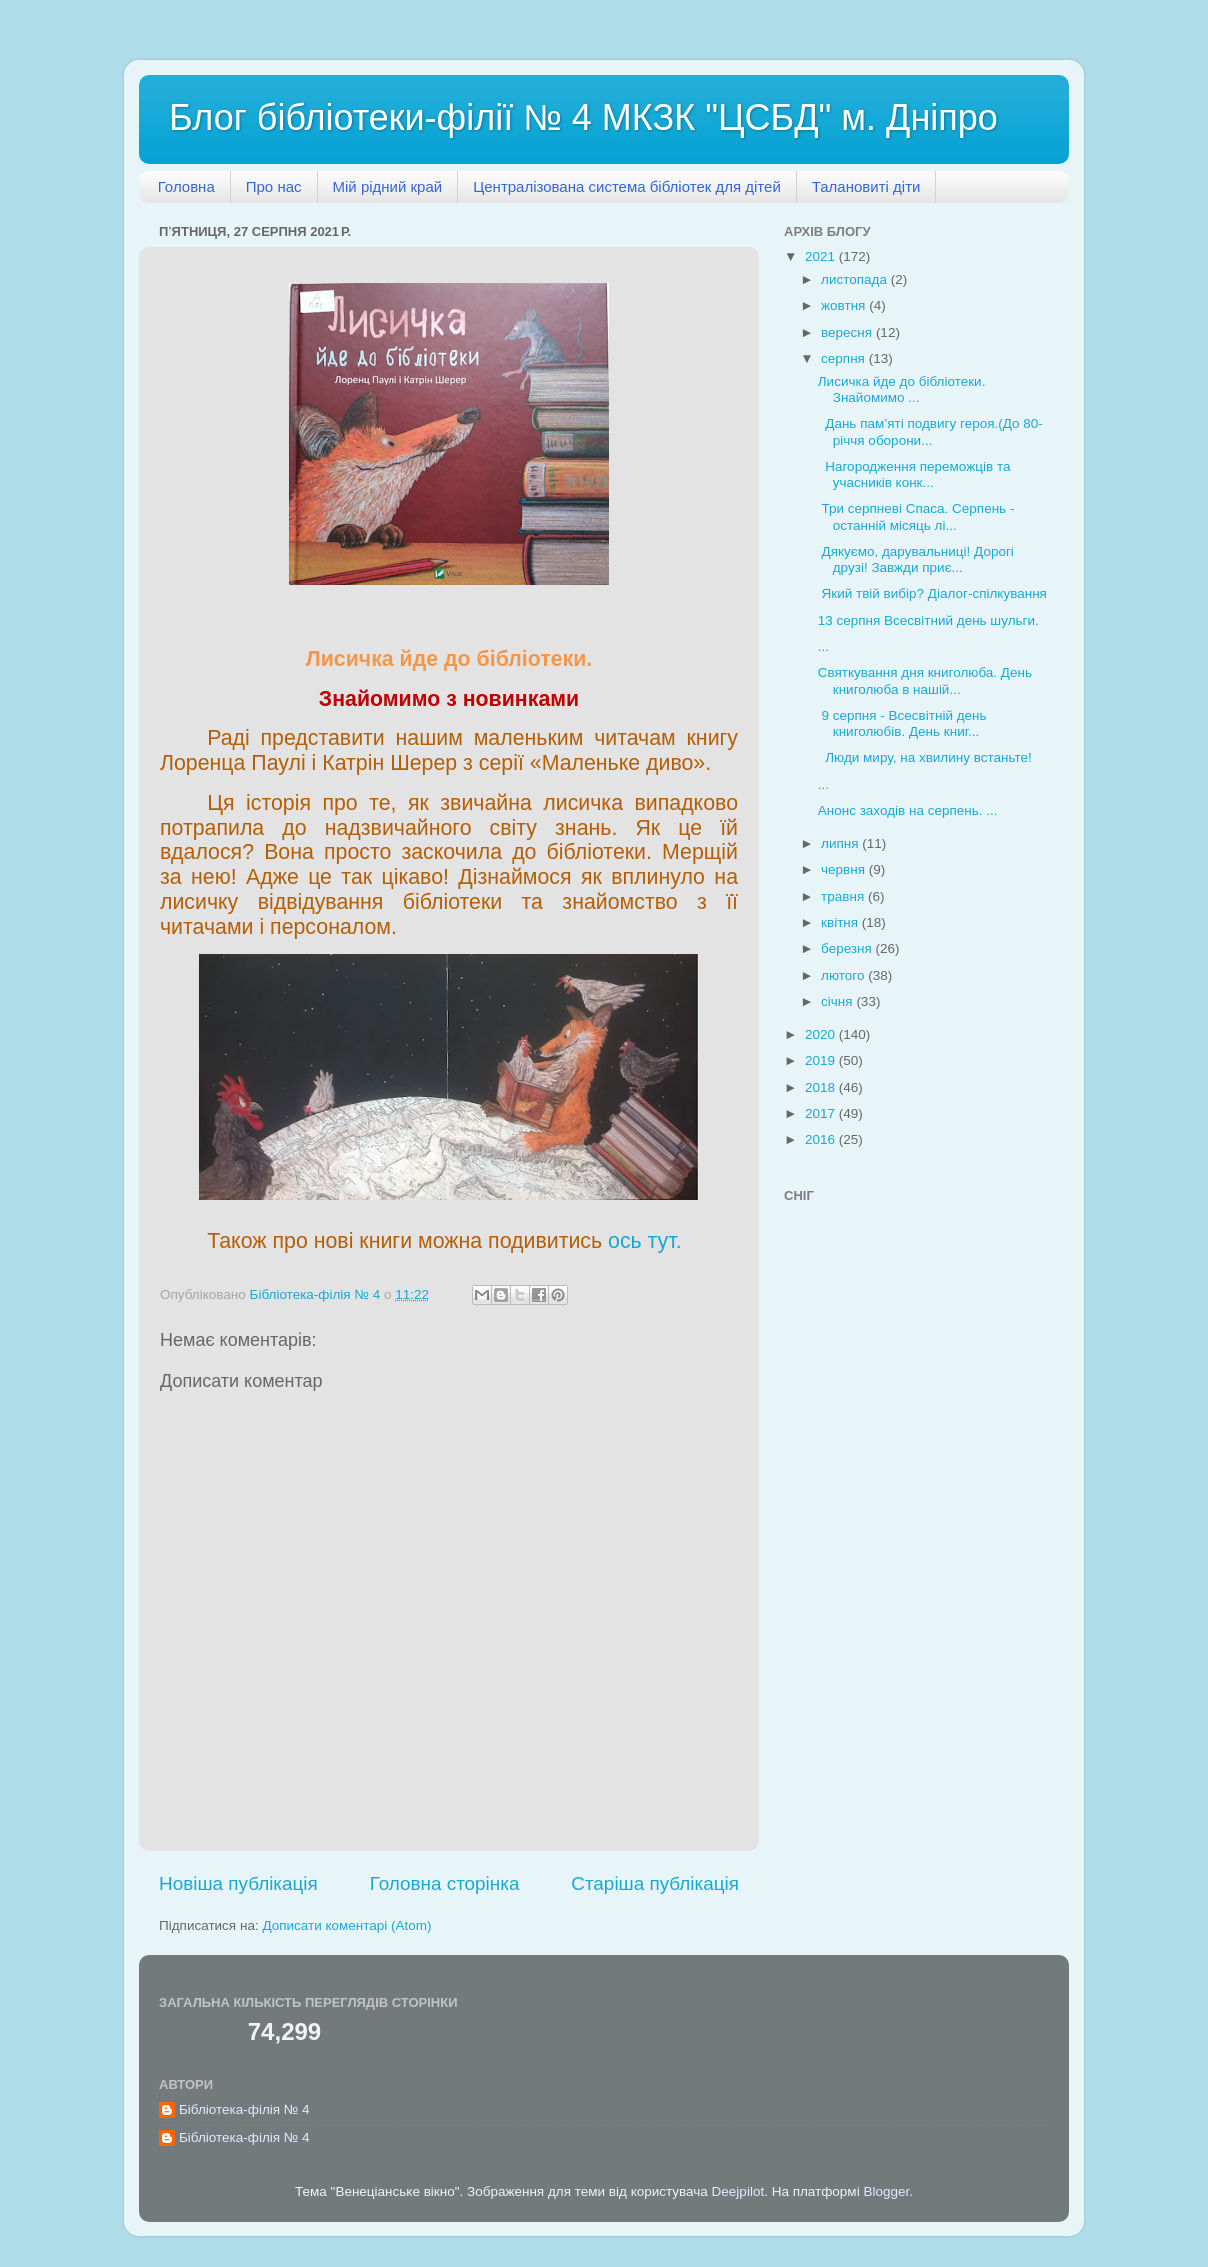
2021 (822, 256)
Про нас (274, 186)
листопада (856, 279)
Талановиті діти (866, 186)
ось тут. (645, 1241)
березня (848, 948)
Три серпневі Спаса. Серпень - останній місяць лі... (916, 516)
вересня (848, 332)
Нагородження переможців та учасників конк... (914, 474)
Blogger (886, 2191)
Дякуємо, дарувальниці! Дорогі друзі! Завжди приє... (916, 559)
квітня (841, 922)
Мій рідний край (388, 186)
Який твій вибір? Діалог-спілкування (932, 593)
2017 (822, 1113)
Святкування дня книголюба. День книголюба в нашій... (925, 680)
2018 (822, 1087)
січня (838, 1001)
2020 (822, 1034)
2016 (822, 1139)
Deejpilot (738, 2191)
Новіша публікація (238, 1883)
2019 (822, 1060)
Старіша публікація (655, 1883)
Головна (186, 186)
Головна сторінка (445, 1883)
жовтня (845, 305)
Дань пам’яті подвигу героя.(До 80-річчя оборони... (930, 431)
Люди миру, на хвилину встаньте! (925, 757)
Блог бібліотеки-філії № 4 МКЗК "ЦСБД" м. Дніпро (583, 117)
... (823, 646)
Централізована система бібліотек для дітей (627, 186)
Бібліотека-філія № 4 (244, 2109)
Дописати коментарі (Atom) (346, 1925)
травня (844, 896)
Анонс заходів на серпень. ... (908, 810)
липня (841, 843)
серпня (845, 358)
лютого (844, 975)
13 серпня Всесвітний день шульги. (928, 620)
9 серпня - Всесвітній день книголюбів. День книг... (902, 723)
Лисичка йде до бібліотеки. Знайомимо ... (902, 389)
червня (845, 869)
